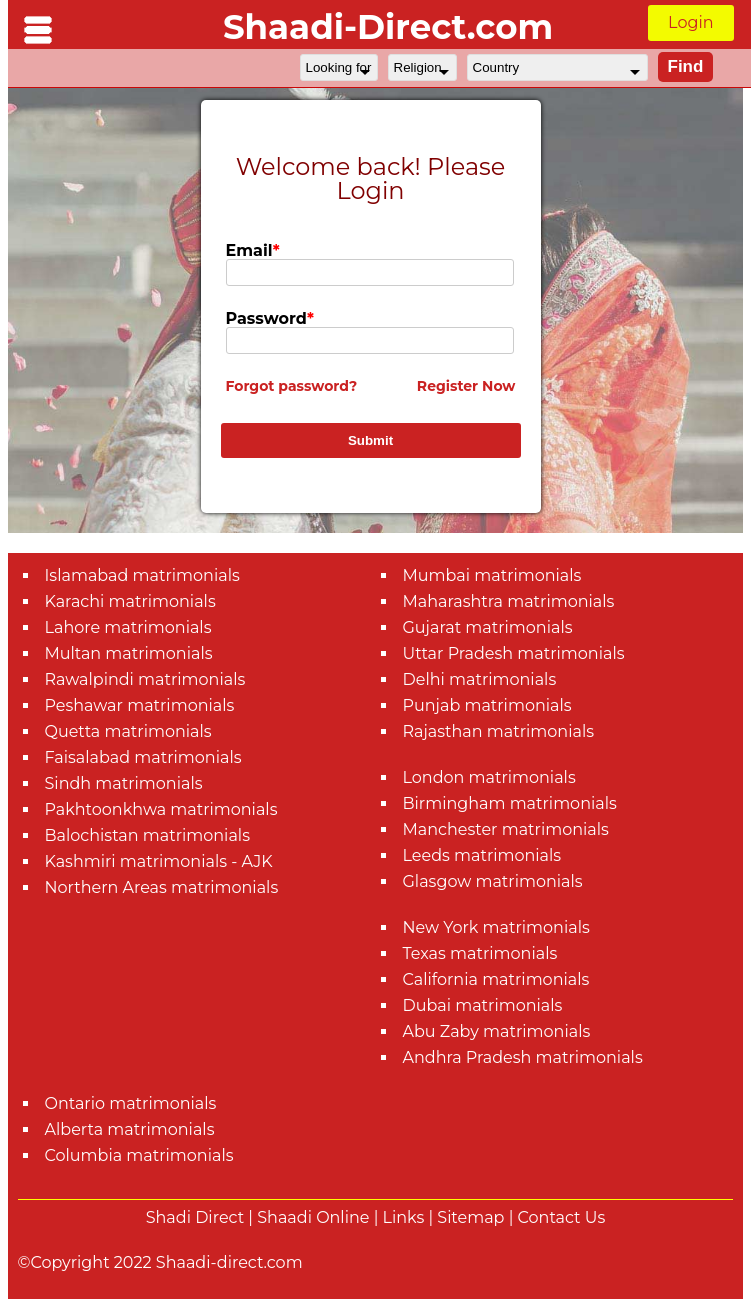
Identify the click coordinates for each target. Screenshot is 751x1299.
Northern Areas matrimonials (162, 887)
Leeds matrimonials (482, 855)
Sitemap (470, 1217)
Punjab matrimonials (487, 705)
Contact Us (562, 1217)
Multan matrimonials (129, 653)
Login (690, 22)
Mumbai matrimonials (492, 575)
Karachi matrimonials (130, 601)
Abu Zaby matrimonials (497, 1031)
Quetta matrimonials (128, 731)
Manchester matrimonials (506, 829)
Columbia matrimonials (139, 1155)
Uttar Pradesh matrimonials (514, 653)
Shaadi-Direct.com (388, 27)
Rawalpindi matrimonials (145, 679)
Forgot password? (292, 386)
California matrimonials (496, 979)
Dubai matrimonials (483, 1005)
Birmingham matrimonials (510, 803)
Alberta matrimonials (130, 1129)
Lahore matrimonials (128, 627)
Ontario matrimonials (131, 1103)
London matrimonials (489, 777)
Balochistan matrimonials (147, 835)
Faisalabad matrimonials (143, 757)
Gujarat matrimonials (488, 627)
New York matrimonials (496, 927)
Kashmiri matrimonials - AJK (159, 861)
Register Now (466, 386)
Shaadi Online (313, 1217)
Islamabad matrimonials (142, 575)
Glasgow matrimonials (493, 881)
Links (404, 1217)
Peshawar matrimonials (140, 705)
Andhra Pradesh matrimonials (523, 1057)
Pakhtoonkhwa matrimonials (161, 809)
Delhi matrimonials (480, 679)
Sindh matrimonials (124, 783)
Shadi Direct (195, 1217)
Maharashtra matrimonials (509, 601)
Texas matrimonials (480, 953)
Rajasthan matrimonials (499, 731)
